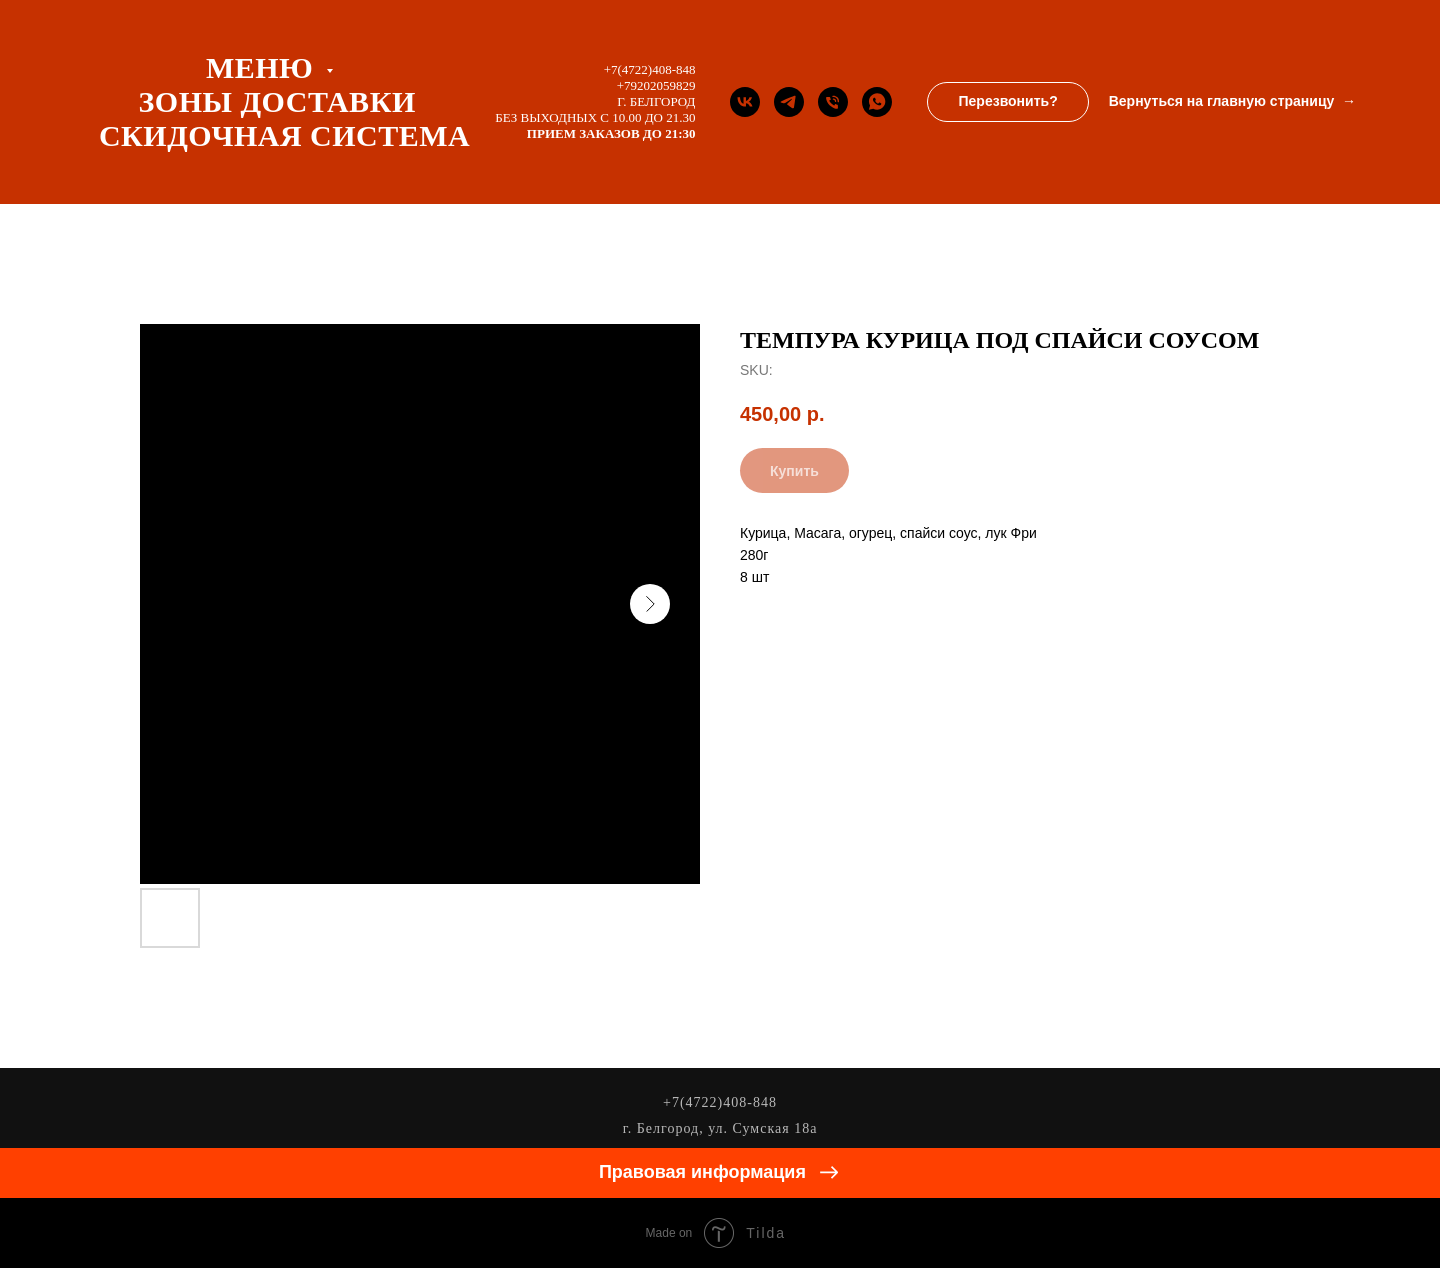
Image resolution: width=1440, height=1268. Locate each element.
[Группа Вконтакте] (745, 102)
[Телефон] (833, 102)
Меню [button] (263, 67)
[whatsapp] (877, 102)
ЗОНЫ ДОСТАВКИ (276, 101)
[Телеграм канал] (789, 102)
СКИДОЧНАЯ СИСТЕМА (284, 135)
